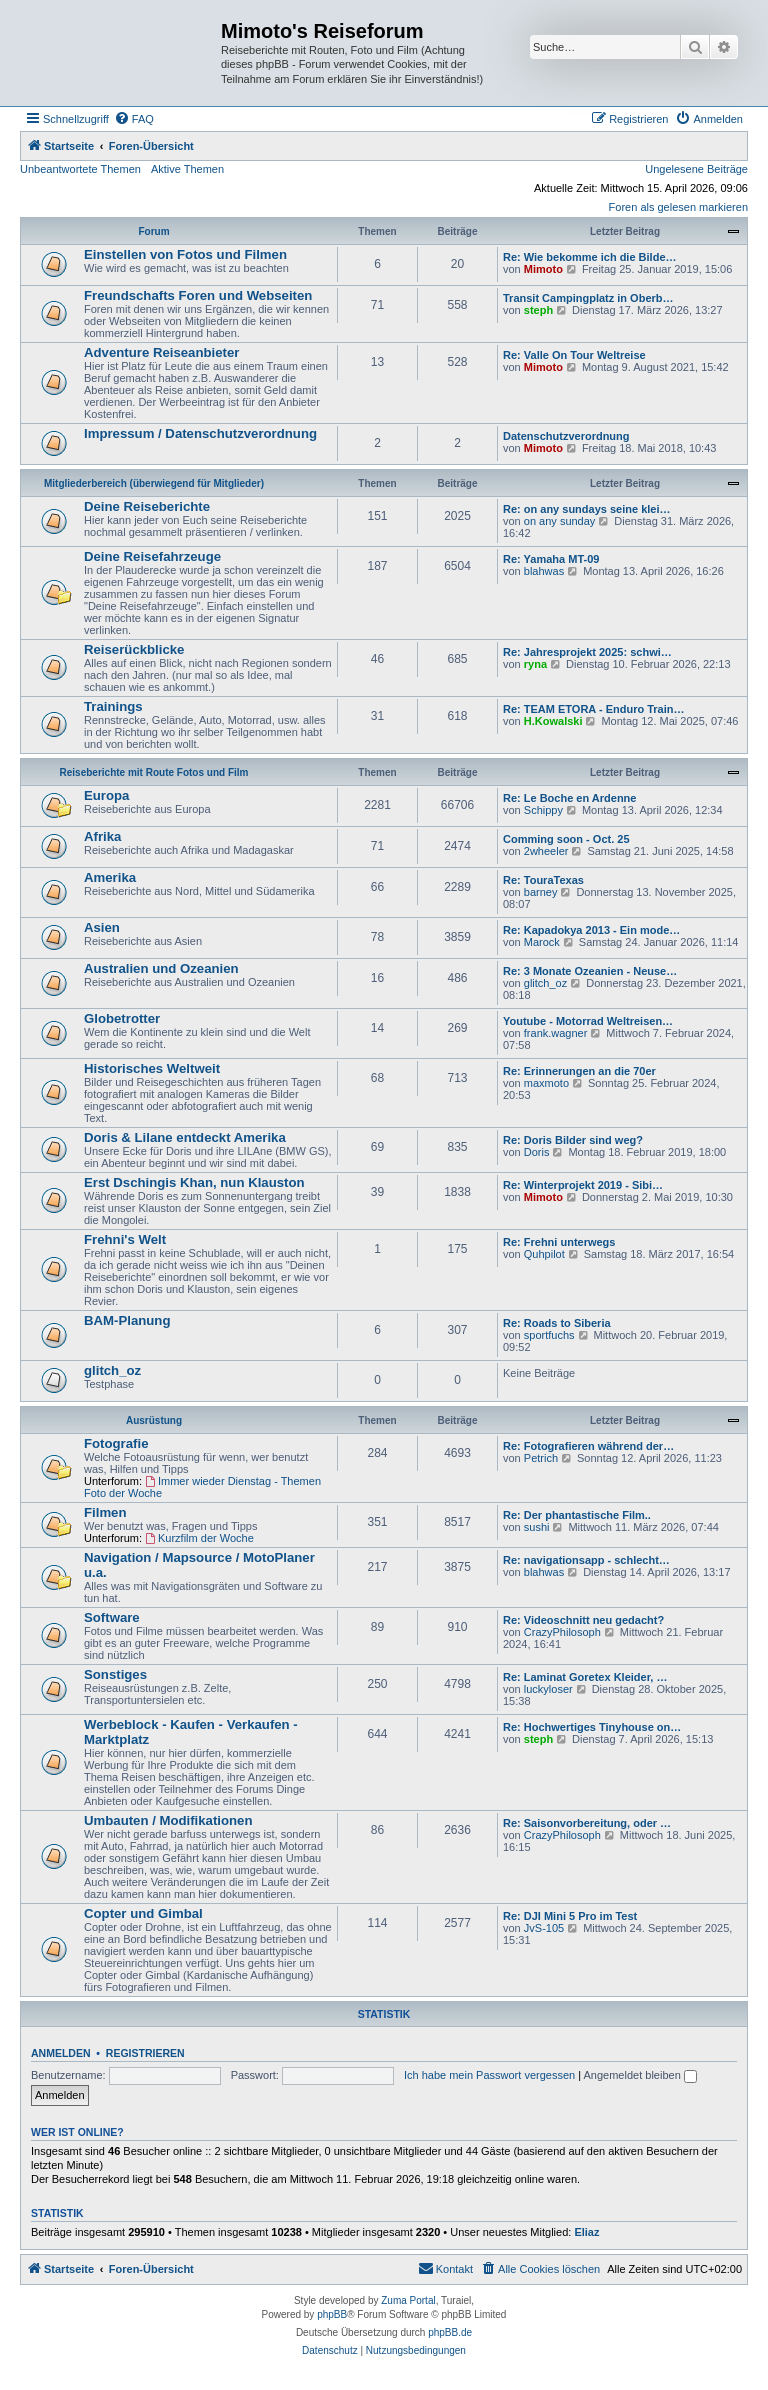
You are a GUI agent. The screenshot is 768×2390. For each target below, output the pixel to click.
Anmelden (61, 2053)
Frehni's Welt (125, 1239)
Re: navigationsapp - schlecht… (586, 1560)
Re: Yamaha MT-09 (551, 559)
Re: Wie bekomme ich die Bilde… (590, 257)
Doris (537, 1152)
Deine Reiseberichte (147, 506)
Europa (106, 795)
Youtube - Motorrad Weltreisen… (588, 1021)
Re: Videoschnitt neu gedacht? (583, 1620)
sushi (537, 1527)
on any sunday (560, 521)
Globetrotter (122, 1018)
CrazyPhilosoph (562, 1632)
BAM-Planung (127, 1320)
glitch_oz (545, 983)
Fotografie (116, 1443)
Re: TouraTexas (543, 880)
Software (112, 1617)
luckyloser (548, 1689)
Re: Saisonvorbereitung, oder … (587, 1823)
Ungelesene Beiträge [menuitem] (696, 169)
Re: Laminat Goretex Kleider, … (585, 1677)
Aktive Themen (187, 169)
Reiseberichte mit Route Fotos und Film (154, 772)
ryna (535, 664)
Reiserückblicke (134, 649)
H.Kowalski (553, 721)
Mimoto (543, 269)
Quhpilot (544, 1254)
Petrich (541, 1458)
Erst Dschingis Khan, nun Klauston (194, 1182)
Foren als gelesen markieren (678, 207)
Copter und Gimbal (143, 1913)
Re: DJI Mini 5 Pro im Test (570, 1916)
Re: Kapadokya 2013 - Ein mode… (591, 930)
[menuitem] (134, 119)
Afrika (102, 836)
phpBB (332, 2314)
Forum (153, 231)
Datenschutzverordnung (566, 436)
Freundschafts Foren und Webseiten (198, 295)
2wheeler (546, 851)
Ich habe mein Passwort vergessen (489, 2075)
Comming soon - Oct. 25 (566, 839)
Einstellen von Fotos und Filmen (185, 254)
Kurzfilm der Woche (199, 1538)
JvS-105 (544, 1928)
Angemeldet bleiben (640, 2075)
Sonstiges (115, 1674)
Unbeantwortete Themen (80, 169)
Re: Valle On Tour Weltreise (574, 355)
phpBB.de (450, 2332)
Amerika (110, 877)
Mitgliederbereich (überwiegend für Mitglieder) (154, 483)
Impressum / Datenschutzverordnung (200, 433)
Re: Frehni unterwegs (559, 1242)
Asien (102, 927)
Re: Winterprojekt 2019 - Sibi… (583, 1185)
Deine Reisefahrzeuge (152, 556)
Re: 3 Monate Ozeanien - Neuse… (590, 971)
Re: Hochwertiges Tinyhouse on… (592, 1727)
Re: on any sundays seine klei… (587, 509)
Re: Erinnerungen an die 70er (579, 1071)
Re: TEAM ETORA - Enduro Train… (594, 709)
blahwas (544, 571)
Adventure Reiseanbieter (161, 352)
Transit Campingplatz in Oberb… (588, 298)
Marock (542, 942)
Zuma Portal (408, 2300)
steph (538, 310)
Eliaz (586, 2232)
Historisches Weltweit (152, 1068)
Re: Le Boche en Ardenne (569, 798)
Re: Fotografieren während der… (588, 1446)
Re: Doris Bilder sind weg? (573, 1140)
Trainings (113, 706)
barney (541, 892)
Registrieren (145, 2053)
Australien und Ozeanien (161, 968)
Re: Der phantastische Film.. (577, 1515)
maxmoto (546, 1083)
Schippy (543, 810)
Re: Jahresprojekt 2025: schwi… (587, 652)
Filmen (105, 1512)
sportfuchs (549, 1335)
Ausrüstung (154, 1420)
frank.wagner (556, 1033)
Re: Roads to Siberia (557, 1323)
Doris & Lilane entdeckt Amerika (185, 1137)
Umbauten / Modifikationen (168, 1820)
